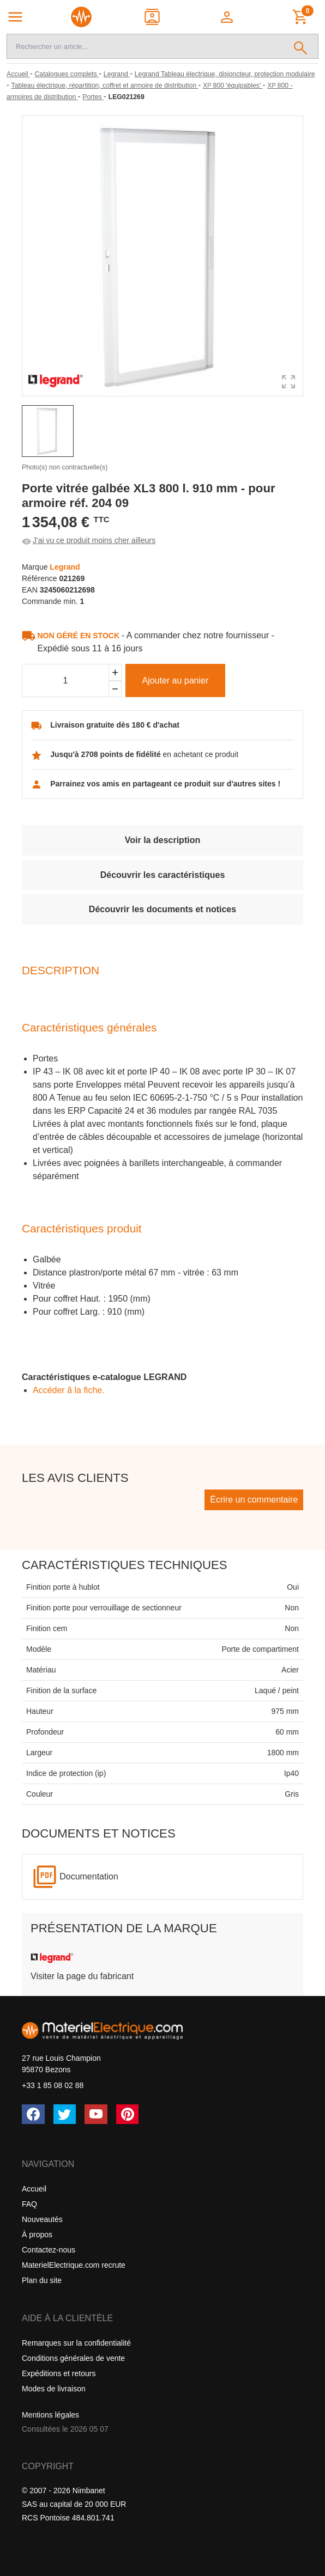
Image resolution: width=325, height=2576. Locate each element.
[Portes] (93, 97)
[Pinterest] (127, 2114)
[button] (228, 16)
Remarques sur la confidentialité (76, 2343)
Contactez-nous (48, 2249)
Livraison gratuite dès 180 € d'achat (114, 725)
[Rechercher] (300, 46)
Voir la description (162, 840)
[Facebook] (33, 2114)
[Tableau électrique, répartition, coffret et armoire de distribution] (104, 85)
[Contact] (153, 16)
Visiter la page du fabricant (82, 1976)
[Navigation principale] (15, 17)
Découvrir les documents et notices (162, 909)
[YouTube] (96, 2114)
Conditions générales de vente (73, 2358)
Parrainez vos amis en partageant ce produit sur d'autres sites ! (165, 783)
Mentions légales (50, 2414)
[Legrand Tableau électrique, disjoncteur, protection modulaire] (225, 74)
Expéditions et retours (58, 2373)
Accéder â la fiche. (69, 1390)
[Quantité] (65, 681)
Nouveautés (42, 2219)
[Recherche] (145, 46)
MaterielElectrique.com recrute (73, 2265)
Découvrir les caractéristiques (162, 875)
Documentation (88, 1876)
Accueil (34, 2188)
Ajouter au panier (175, 680)
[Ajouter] (115, 672)
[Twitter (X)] (64, 2114)
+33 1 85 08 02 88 (52, 2085)
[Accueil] (18, 74)
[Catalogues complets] (66, 74)
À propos (37, 2234)
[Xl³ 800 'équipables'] (233, 85)
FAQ (29, 2204)
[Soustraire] (115, 689)
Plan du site (42, 2280)
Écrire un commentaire (254, 1499)
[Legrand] (117, 74)
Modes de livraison (54, 2388)
